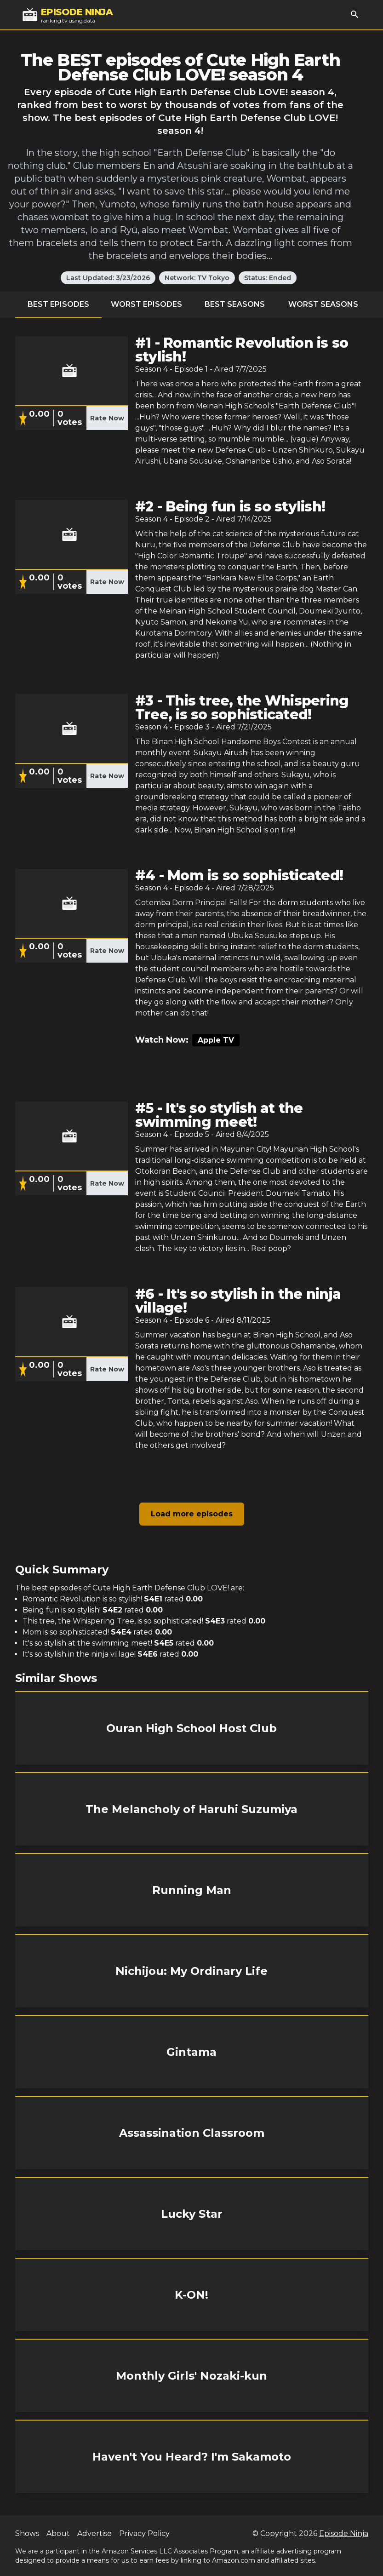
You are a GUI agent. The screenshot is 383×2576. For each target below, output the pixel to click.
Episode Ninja (343, 2533)
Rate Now (107, 418)
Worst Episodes (146, 304)
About (58, 2533)
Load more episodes (192, 1513)
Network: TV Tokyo (197, 278)
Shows (27, 2533)
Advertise (94, 2533)
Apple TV (216, 1040)
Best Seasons (235, 304)
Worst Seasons (323, 304)
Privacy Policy (144, 2533)
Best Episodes (58, 304)
